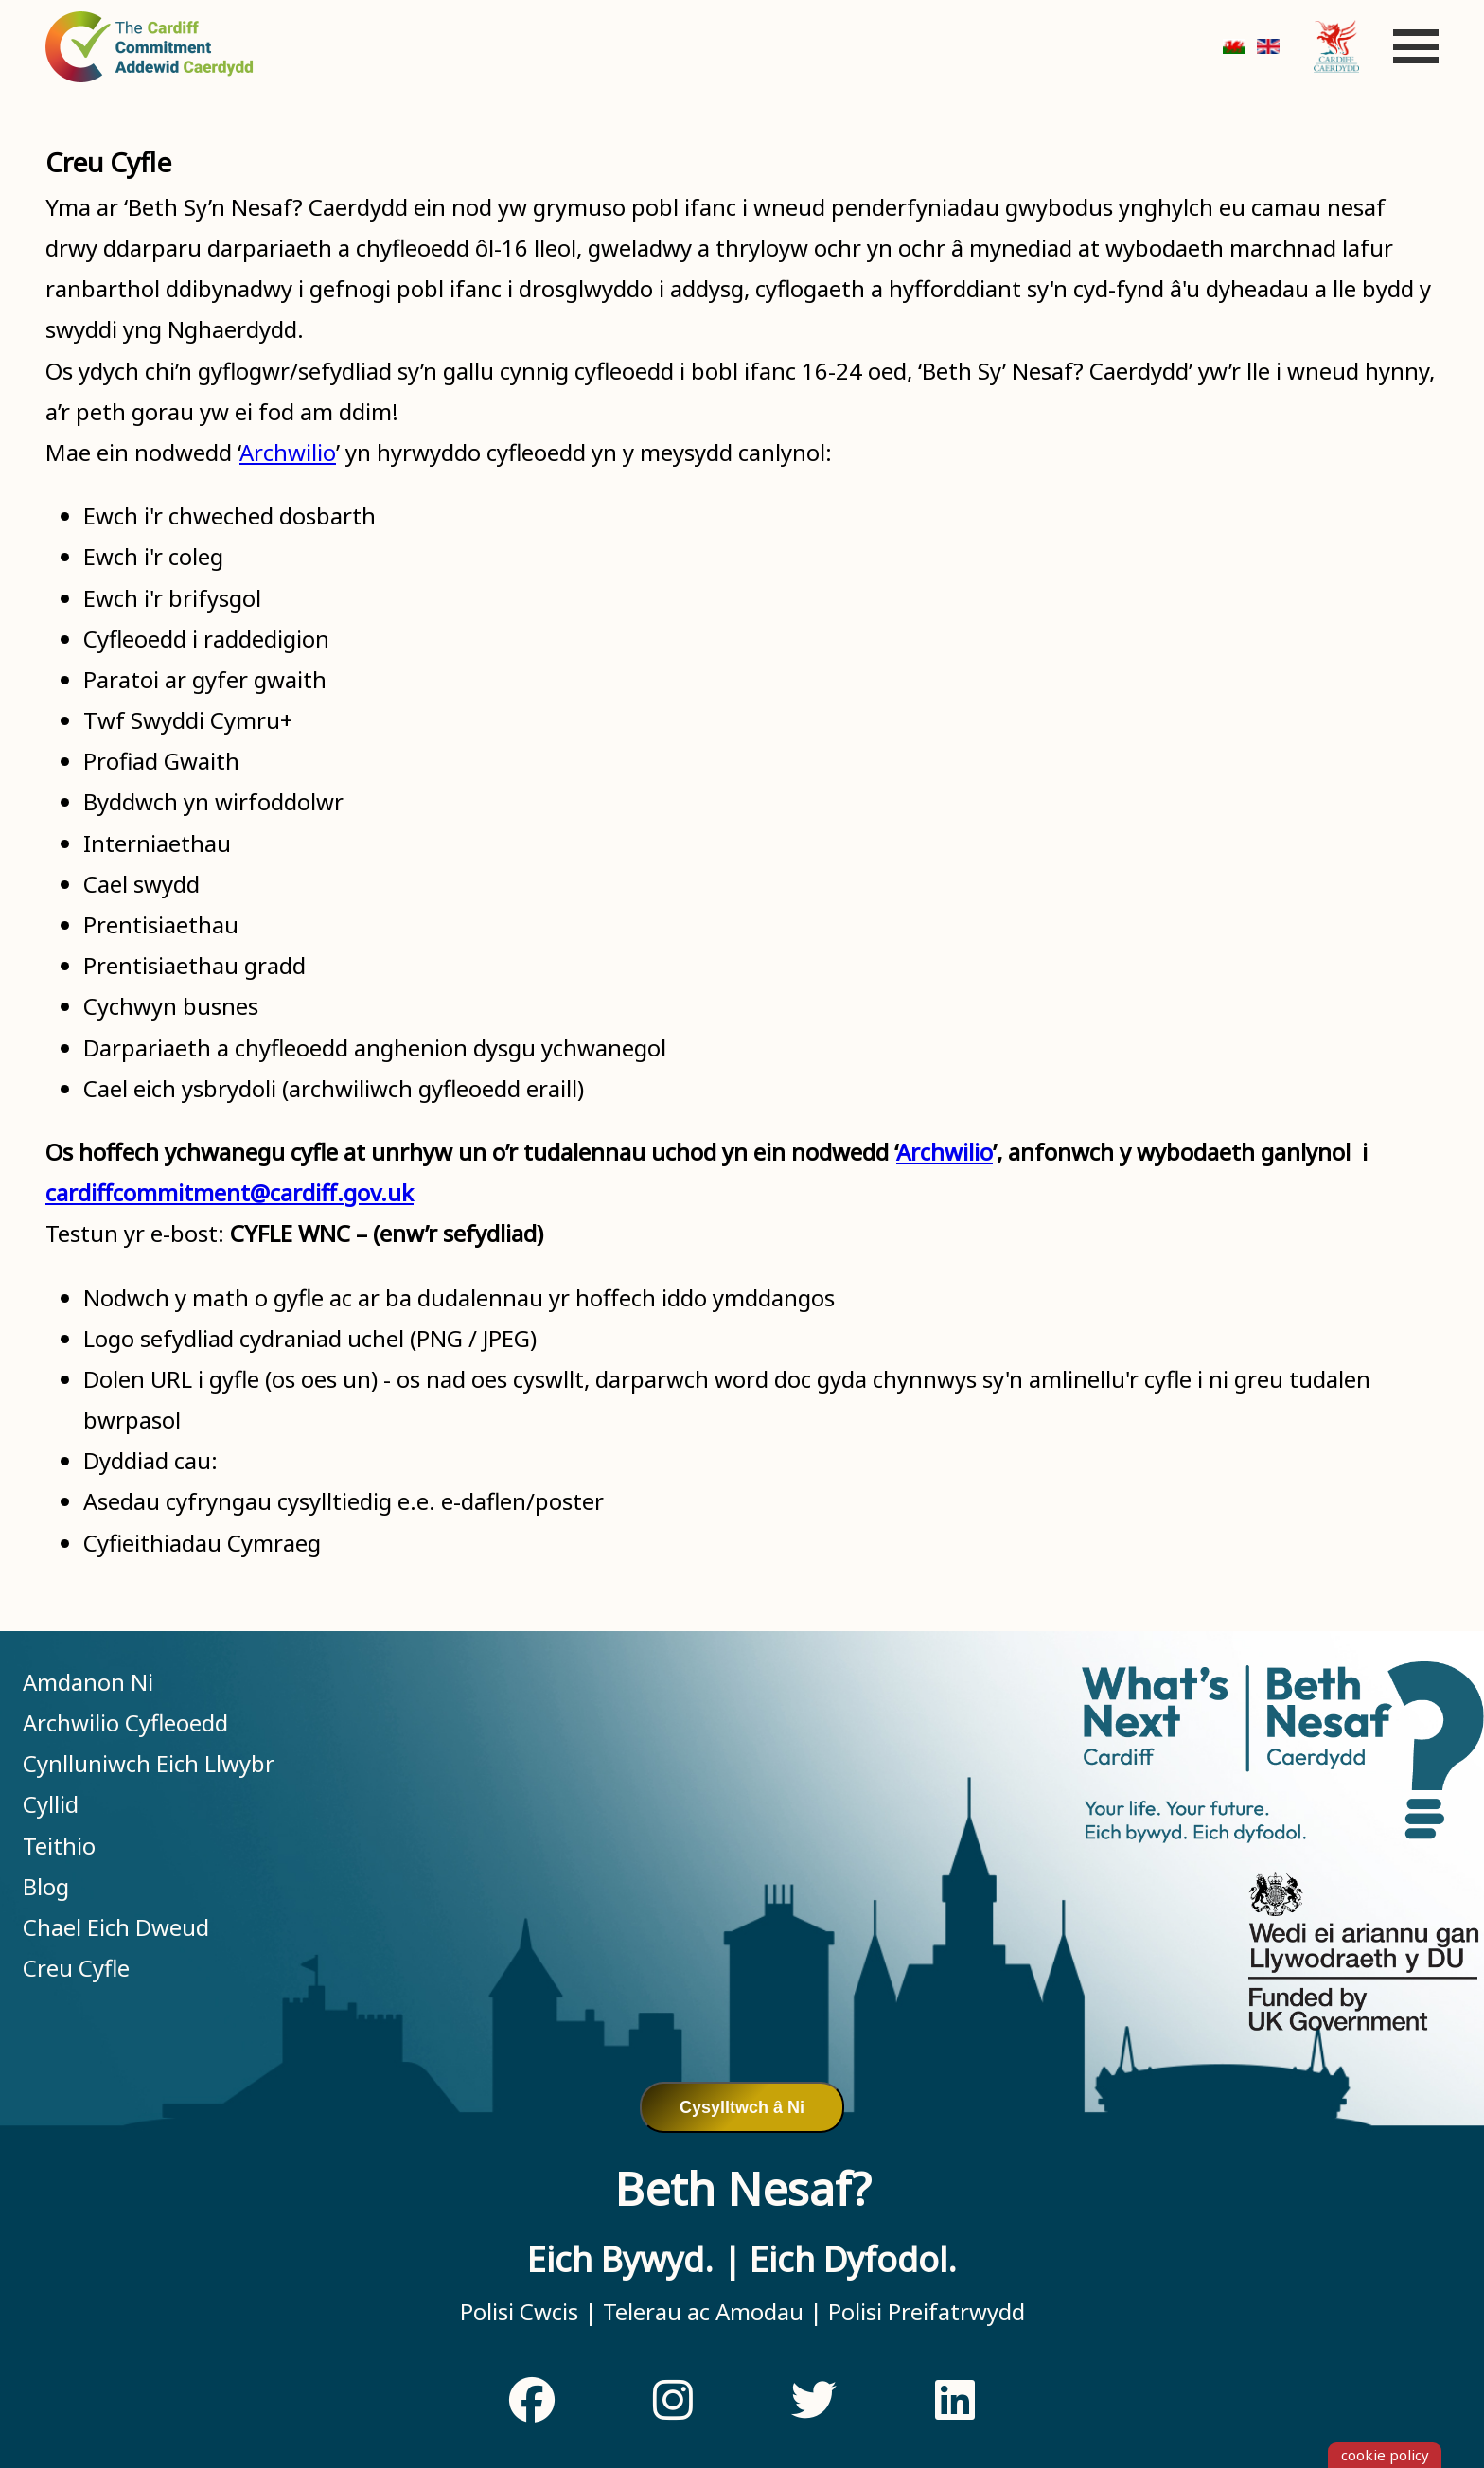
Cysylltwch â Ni (742, 2107)
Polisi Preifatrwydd (923, 2311)
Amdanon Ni (88, 1681)
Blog (46, 1886)
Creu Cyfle (76, 1967)
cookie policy (1385, 2454)
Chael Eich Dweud (116, 1927)
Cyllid (51, 1804)
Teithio (59, 1845)
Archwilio (287, 452)
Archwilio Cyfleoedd (125, 1722)
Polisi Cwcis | (528, 2311)
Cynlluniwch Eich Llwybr (148, 1763)
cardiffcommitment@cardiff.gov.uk (229, 1192)
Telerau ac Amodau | (709, 2311)
